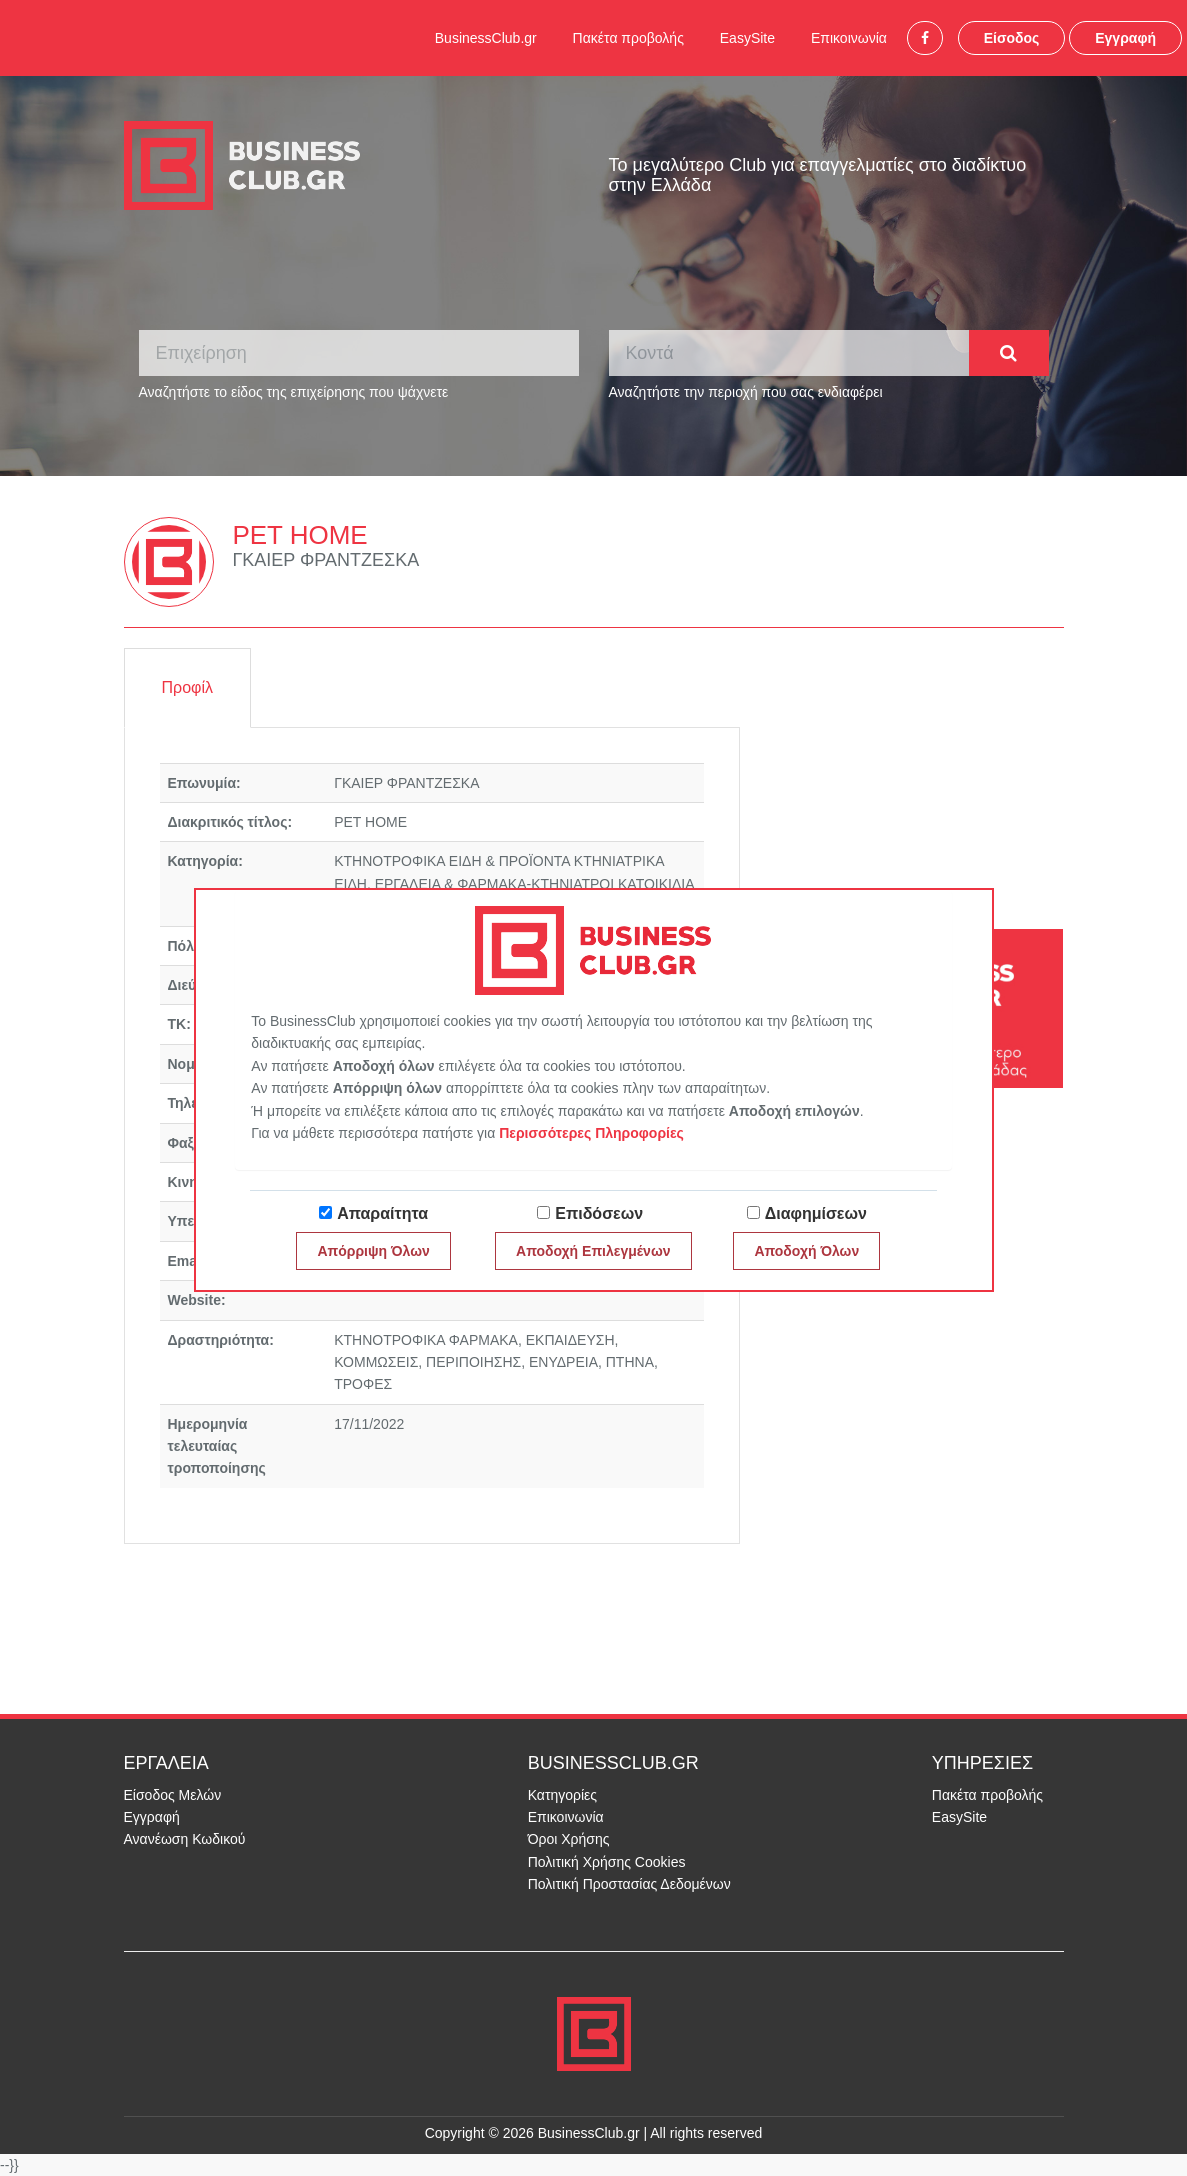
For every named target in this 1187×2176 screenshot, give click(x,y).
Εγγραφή (1125, 38)
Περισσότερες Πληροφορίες (591, 1133)
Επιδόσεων (599, 1213)
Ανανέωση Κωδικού (185, 1839)
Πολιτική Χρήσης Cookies (607, 1862)
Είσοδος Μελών (173, 1795)
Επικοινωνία (849, 38)
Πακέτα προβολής (628, 38)
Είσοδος (1012, 38)
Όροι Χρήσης (569, 1839)
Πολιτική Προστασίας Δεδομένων (629, 1884)
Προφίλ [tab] (187, 687)
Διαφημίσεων (816, 1213)
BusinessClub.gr (486, 38)
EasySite (747, 38)
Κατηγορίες (562, 1795)
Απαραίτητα (382, 1213)
